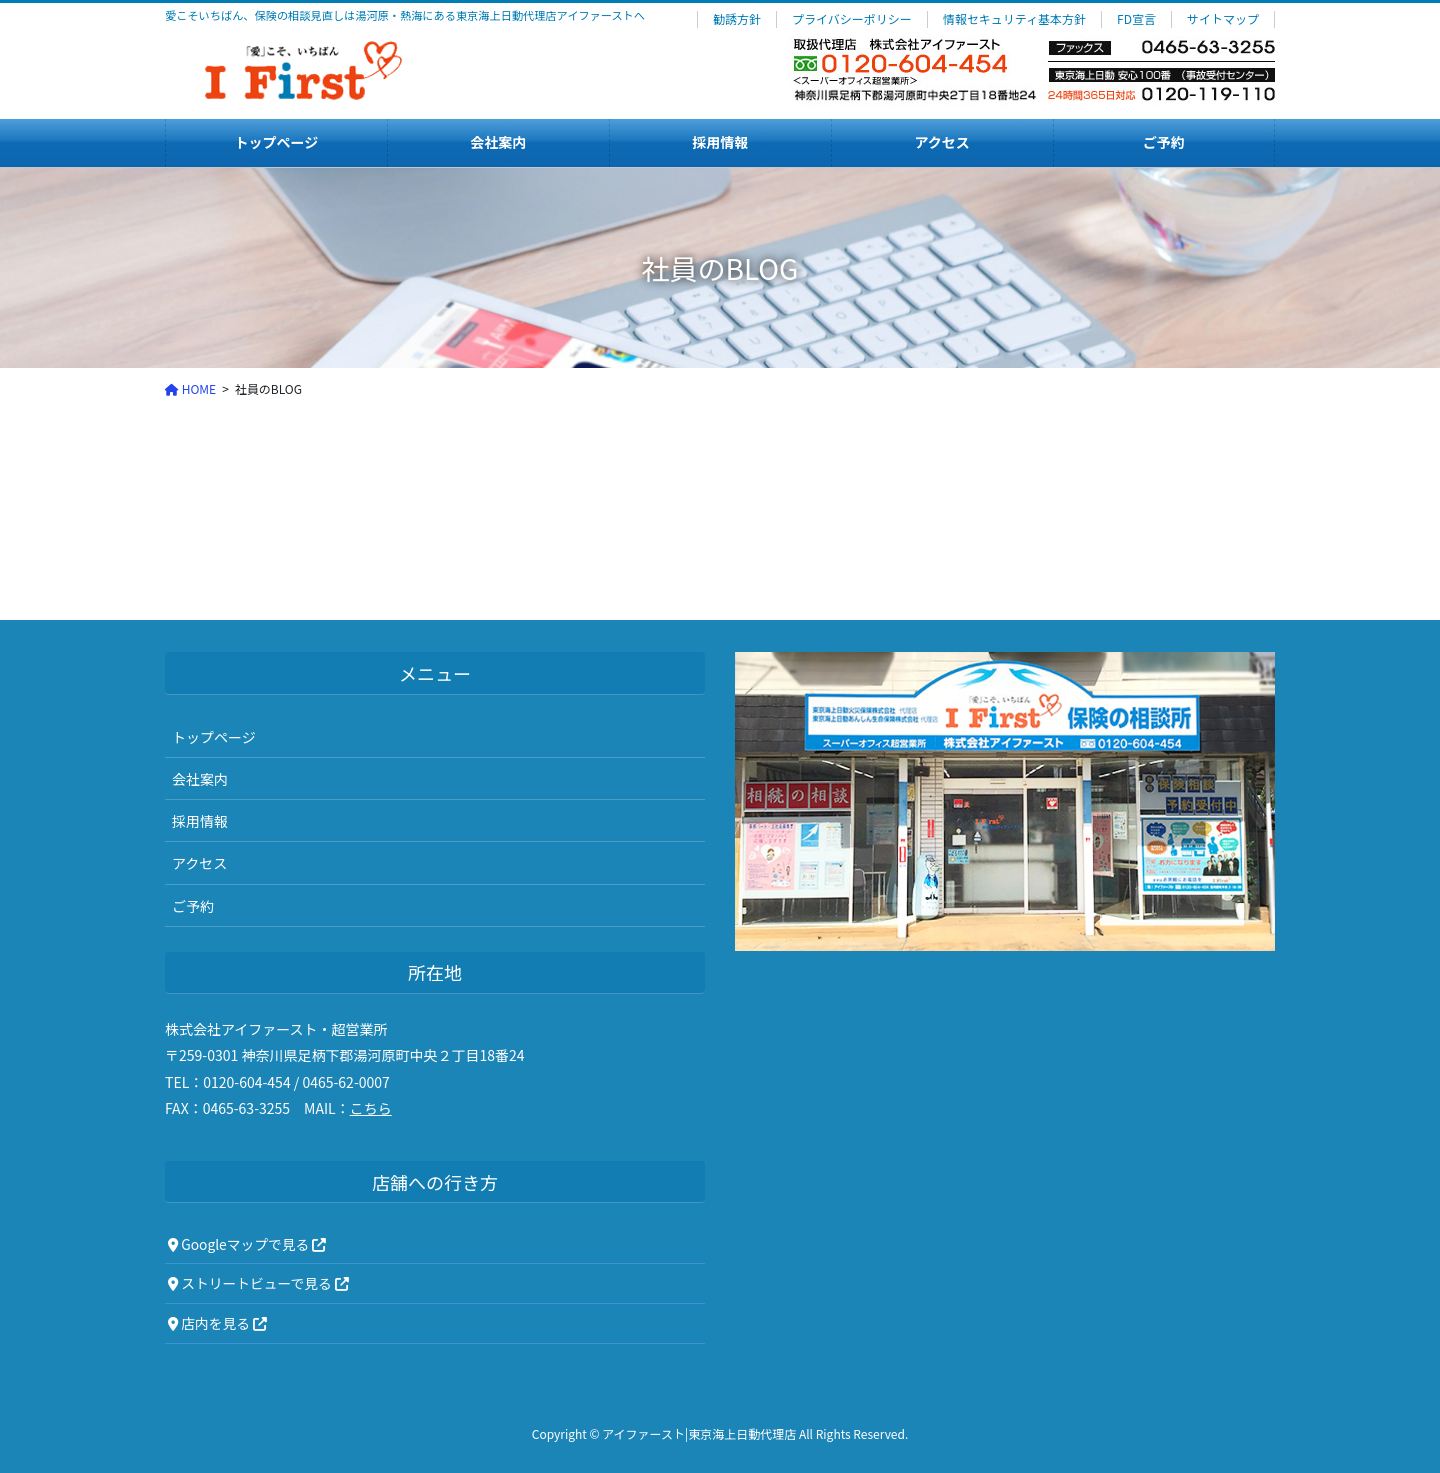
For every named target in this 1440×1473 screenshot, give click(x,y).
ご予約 (193, 906)
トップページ (214, 737)
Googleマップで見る (247, 1244)
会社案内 (200, 779)
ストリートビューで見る (258, 1283)
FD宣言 (1136, 19)
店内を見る (217, 1323)
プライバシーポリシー (852, 19)
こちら (371, 1108)
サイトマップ (1223, 19)
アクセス (199, 863)
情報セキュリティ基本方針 (1014, 19)
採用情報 (200, 821)
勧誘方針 (737, 19)
